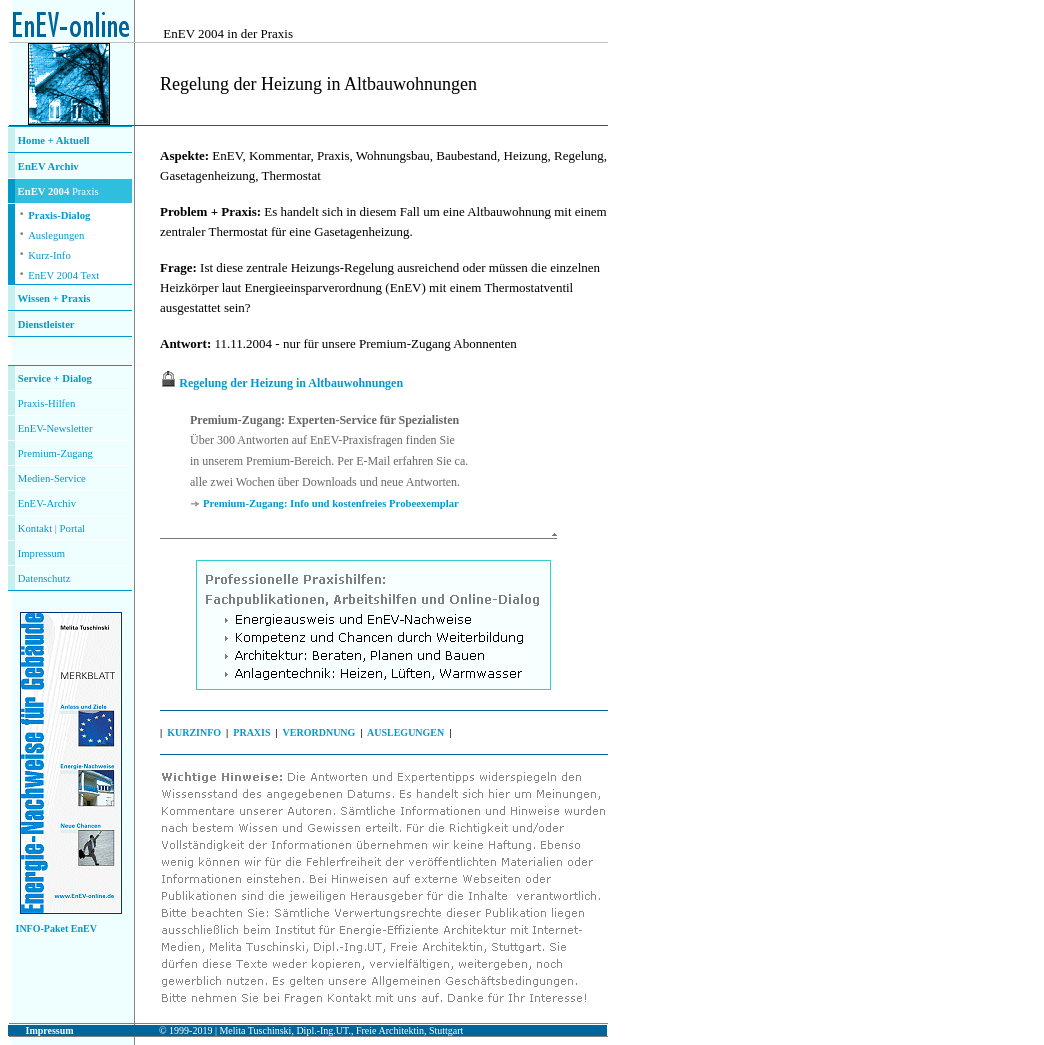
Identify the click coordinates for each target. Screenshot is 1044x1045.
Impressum (41, 553)
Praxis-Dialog (59, 215)
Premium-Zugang (55, 453)
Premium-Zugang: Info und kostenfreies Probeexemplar (331, 503)
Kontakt (35, 528)
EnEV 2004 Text (63, 275)
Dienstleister (46, 324)
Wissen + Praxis (54, 298)
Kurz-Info (49, 255)
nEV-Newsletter (58, 428)
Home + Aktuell (54, 140)
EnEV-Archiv (47, 503)
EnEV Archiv (48, 166)
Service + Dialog (55, 378)
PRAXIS (251, 732)
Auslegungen (56, 235)
